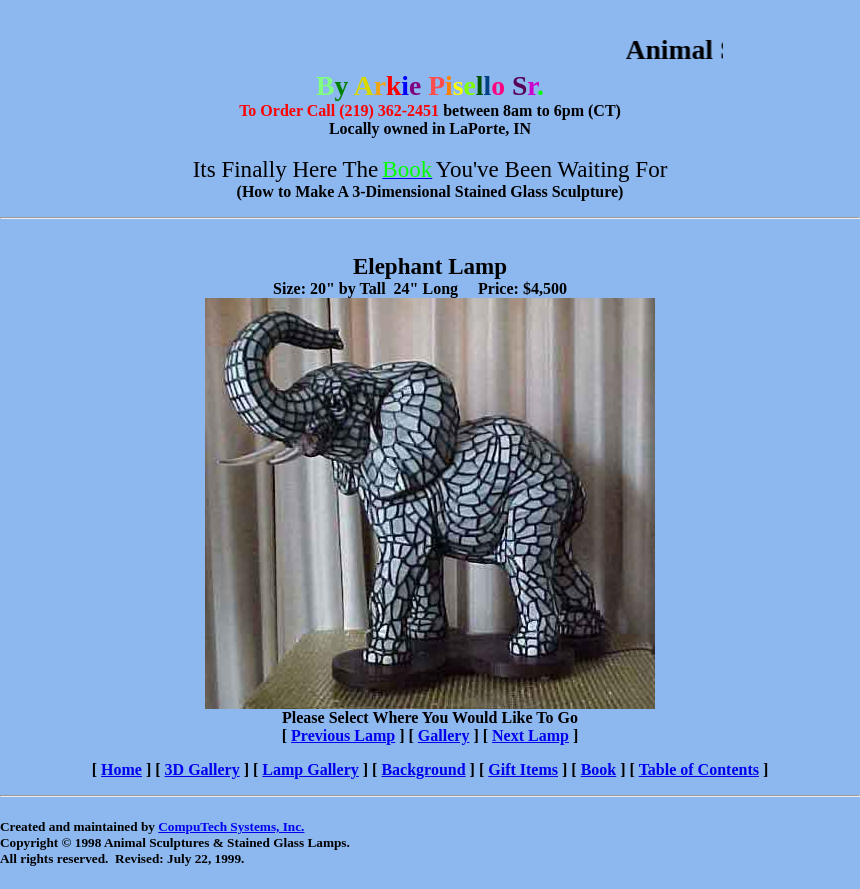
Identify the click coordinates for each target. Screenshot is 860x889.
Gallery (444, 735)
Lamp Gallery (310, 769)
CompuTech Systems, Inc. (231, 826)
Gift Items (523, 769)
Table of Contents (699, 769)
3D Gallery (202, 769)
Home (121, 769)
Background (423, 769)
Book (599, 769)
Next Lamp (530, 735)
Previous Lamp (343, 735)
